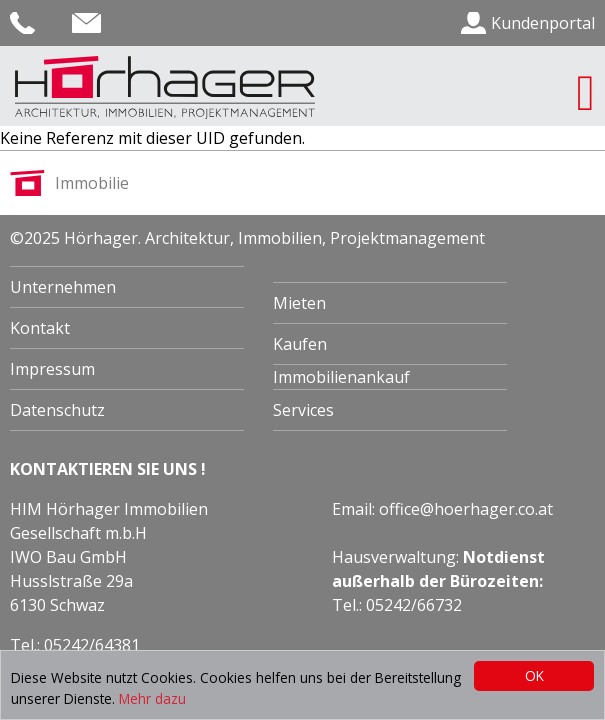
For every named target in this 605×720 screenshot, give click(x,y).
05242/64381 (92, 645)
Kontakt (40, 328)
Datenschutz (57, 410)
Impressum (52, 369)
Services (303, 410)
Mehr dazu (152, 698)
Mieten (299, 303)
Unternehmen (63, 287)
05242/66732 (414, 605)
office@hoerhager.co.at (466, 509)
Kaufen (300, 344)
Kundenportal (543, 23)
